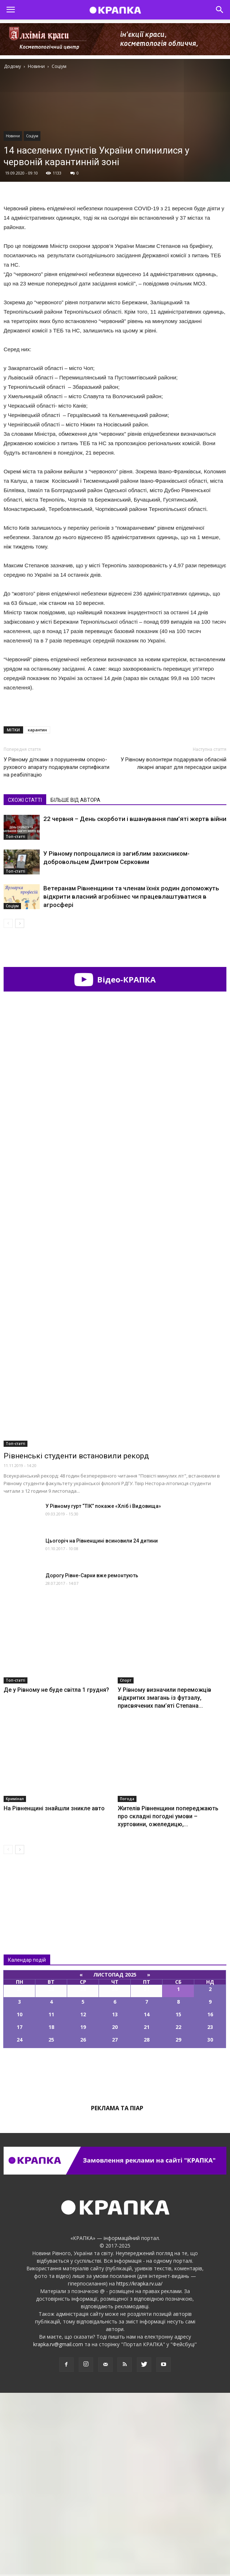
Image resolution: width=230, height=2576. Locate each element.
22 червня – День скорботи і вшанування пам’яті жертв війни (134, 818)
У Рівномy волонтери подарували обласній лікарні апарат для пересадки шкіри (173, 763)
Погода (127, 1981)
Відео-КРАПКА (115, 979)
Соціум (32, 135)
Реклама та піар (117, 2291)
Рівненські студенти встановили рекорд (76, 1639)
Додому (12, 66)
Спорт (125, 1863)
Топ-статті (15, 836)
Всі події (115, 2256)
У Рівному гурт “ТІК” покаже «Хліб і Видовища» (103, 1689)
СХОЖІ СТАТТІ (25, 800)
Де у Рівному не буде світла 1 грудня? (56, 1873)
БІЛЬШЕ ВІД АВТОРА (75, 800)
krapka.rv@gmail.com (58, 2527)
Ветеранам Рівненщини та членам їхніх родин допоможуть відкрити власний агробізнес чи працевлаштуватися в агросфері (131, 896)
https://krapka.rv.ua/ (139, 2466)
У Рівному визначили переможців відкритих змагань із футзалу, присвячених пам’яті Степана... (164, 1881)
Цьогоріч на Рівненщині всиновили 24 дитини (101, 1724)
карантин (37, 729)
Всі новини (27, 2072)
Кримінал (15, 1981)
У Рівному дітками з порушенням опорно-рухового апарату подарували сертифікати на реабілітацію (56, 767)
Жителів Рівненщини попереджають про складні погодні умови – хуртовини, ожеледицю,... (168, 1999)
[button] (220, 10)
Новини (13, 135)
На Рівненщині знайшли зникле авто (54, 1991)
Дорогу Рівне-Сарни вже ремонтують (91, 1759)
